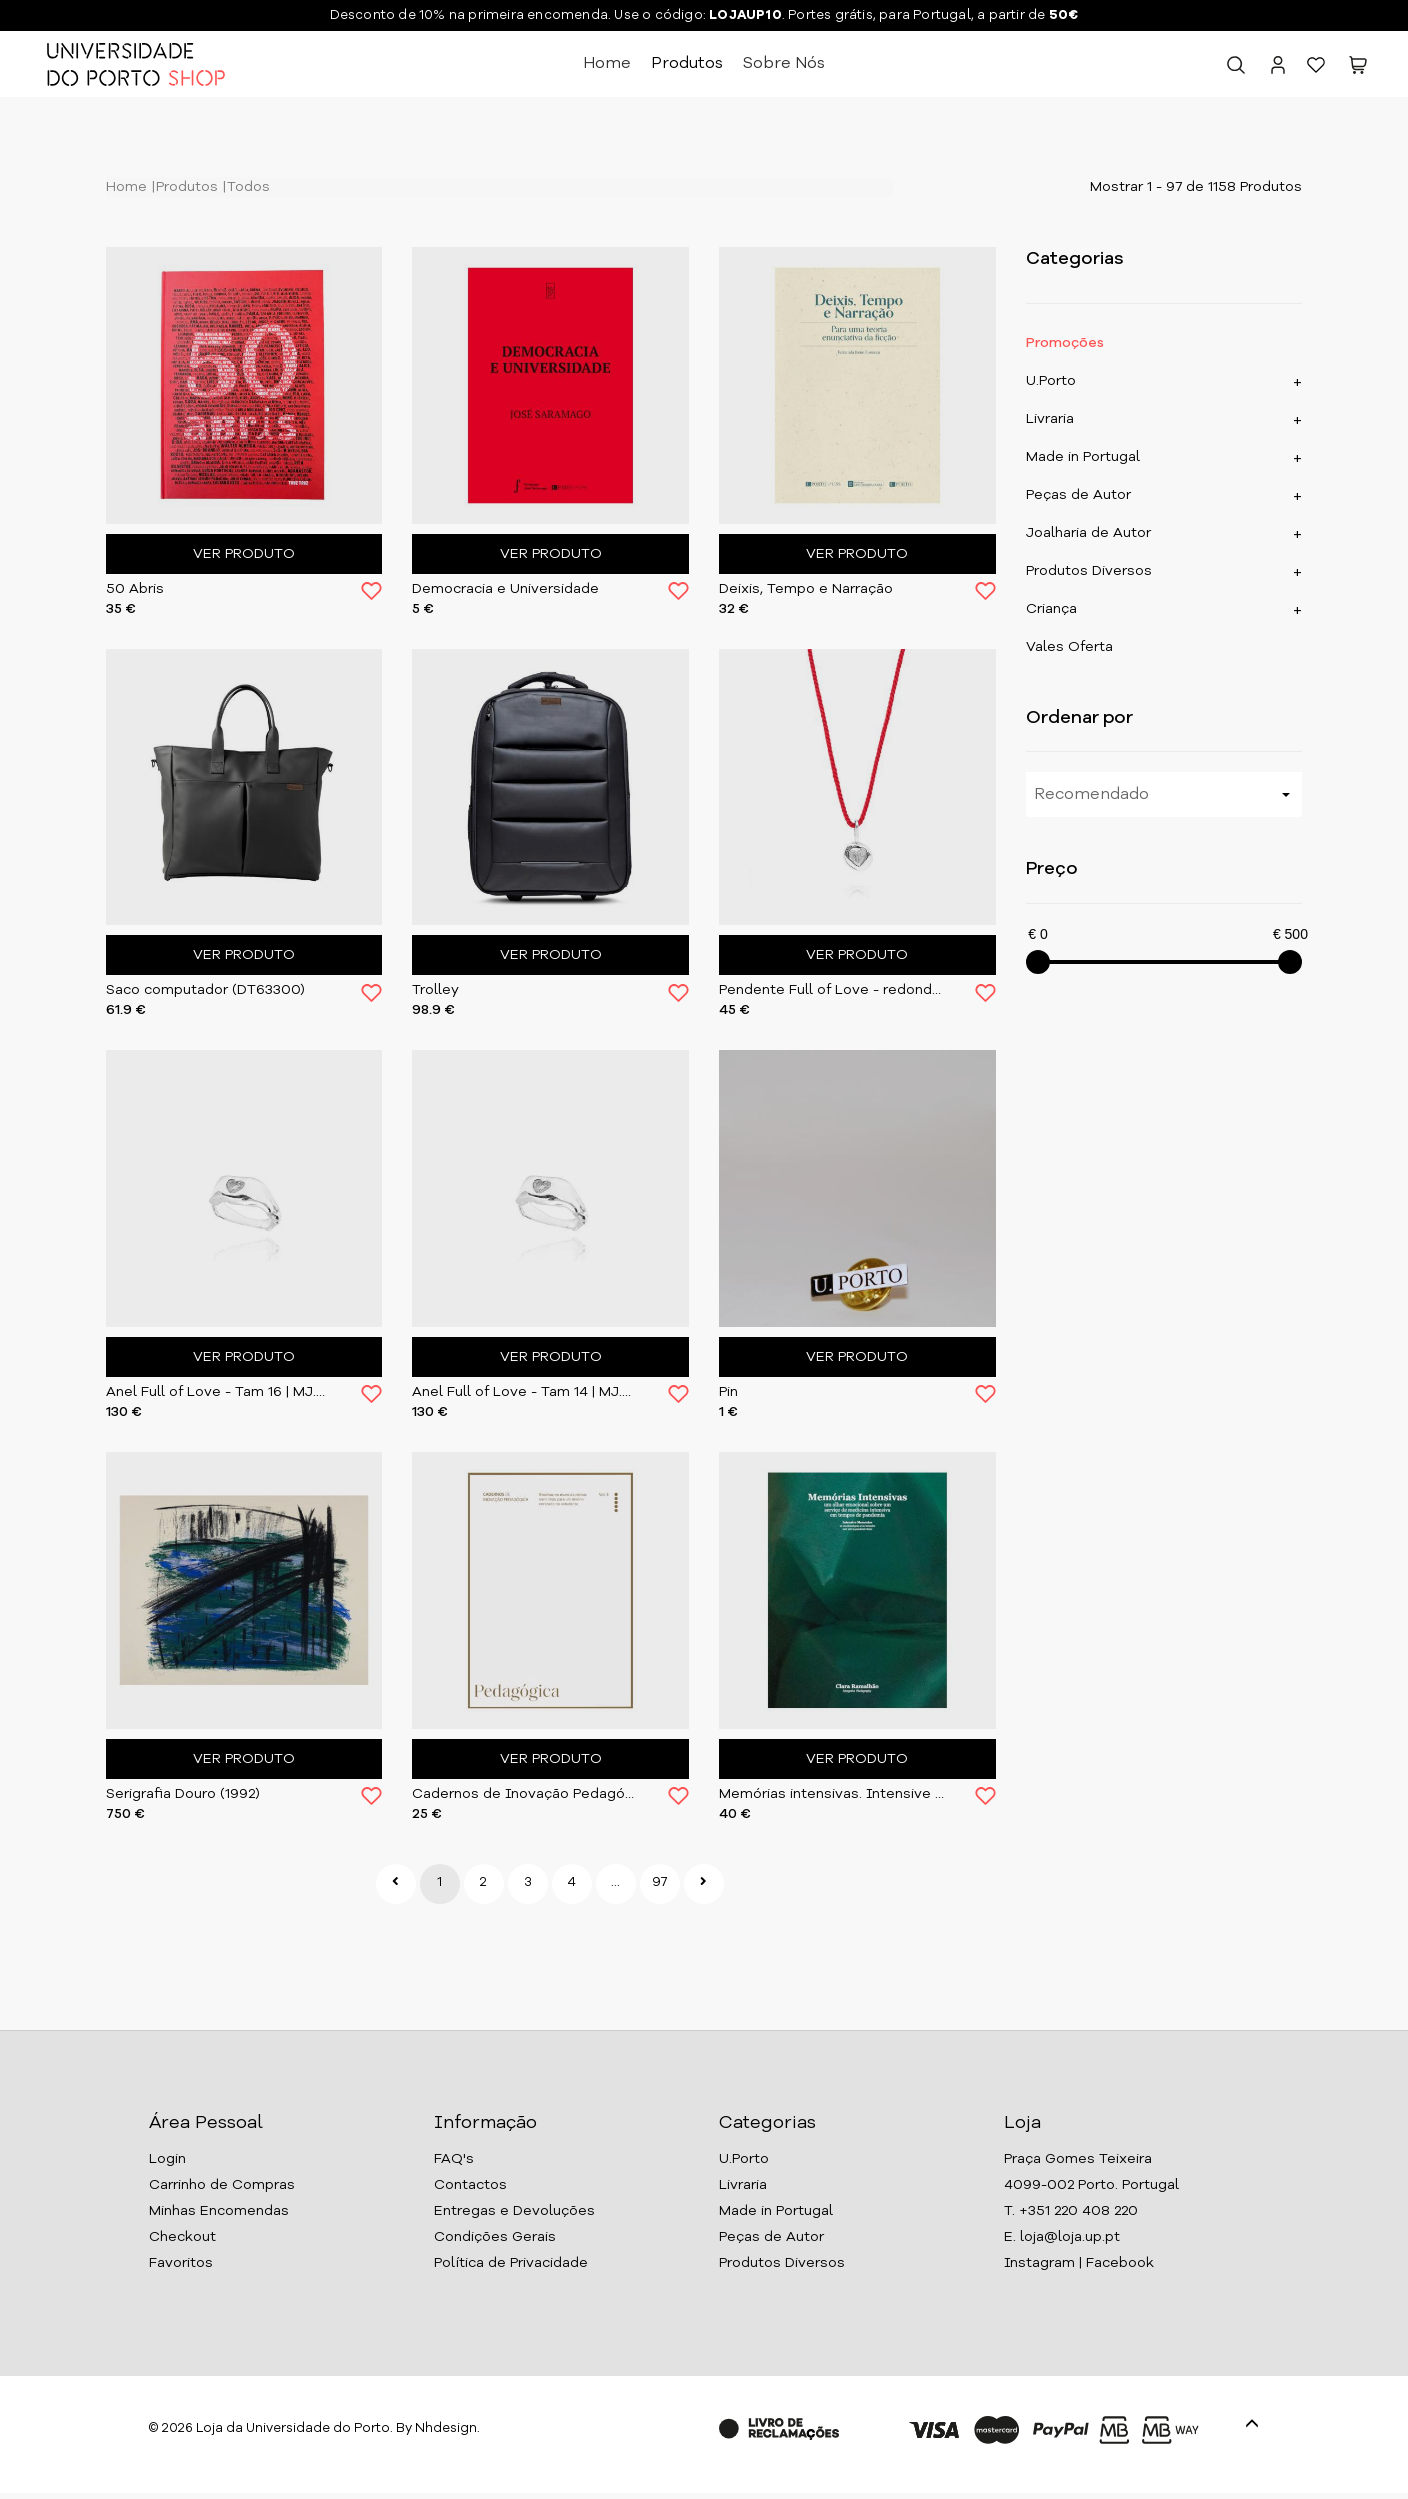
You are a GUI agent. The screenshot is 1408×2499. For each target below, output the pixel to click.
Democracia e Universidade (505, 589)
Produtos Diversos (1089, 571)
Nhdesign (446, 2428)
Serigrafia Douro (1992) (183, 1794)
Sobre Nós (784, 64)
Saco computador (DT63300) (205, 990)
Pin (728, 1392)
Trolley (435, 990)
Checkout (182, 2237)
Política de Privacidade (511, 2263)
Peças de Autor (1078, 495)
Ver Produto (244, 554)
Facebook (1120, 2263)
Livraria (1050, 419)
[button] (1358, 69)
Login (167, 2159)
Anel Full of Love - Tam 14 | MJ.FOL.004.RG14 (525, 1392)
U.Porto (1051, 381)
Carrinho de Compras (222, 2185)
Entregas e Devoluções (514, 2211)
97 (659, 1882)
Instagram (1039, 2263)
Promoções (1065, 343)
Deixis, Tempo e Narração (806, 589)
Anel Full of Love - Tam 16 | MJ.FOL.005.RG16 (219, 1392)
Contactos (470, 2185)
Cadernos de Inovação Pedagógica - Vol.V (525, 1794)
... (615, 1882)
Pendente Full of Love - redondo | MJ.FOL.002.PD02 (832, 990)
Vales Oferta (1069, 647)
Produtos (687, 64)
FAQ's (454, 2159)
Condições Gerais (495, 2237)
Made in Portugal (1083, 457)
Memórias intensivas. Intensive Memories (832, 1794)
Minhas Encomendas (219, 2211)
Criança (1051, 609)
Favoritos (181, 2263)
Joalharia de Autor (1088, 533)
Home (607, 64)
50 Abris (135, 589)
